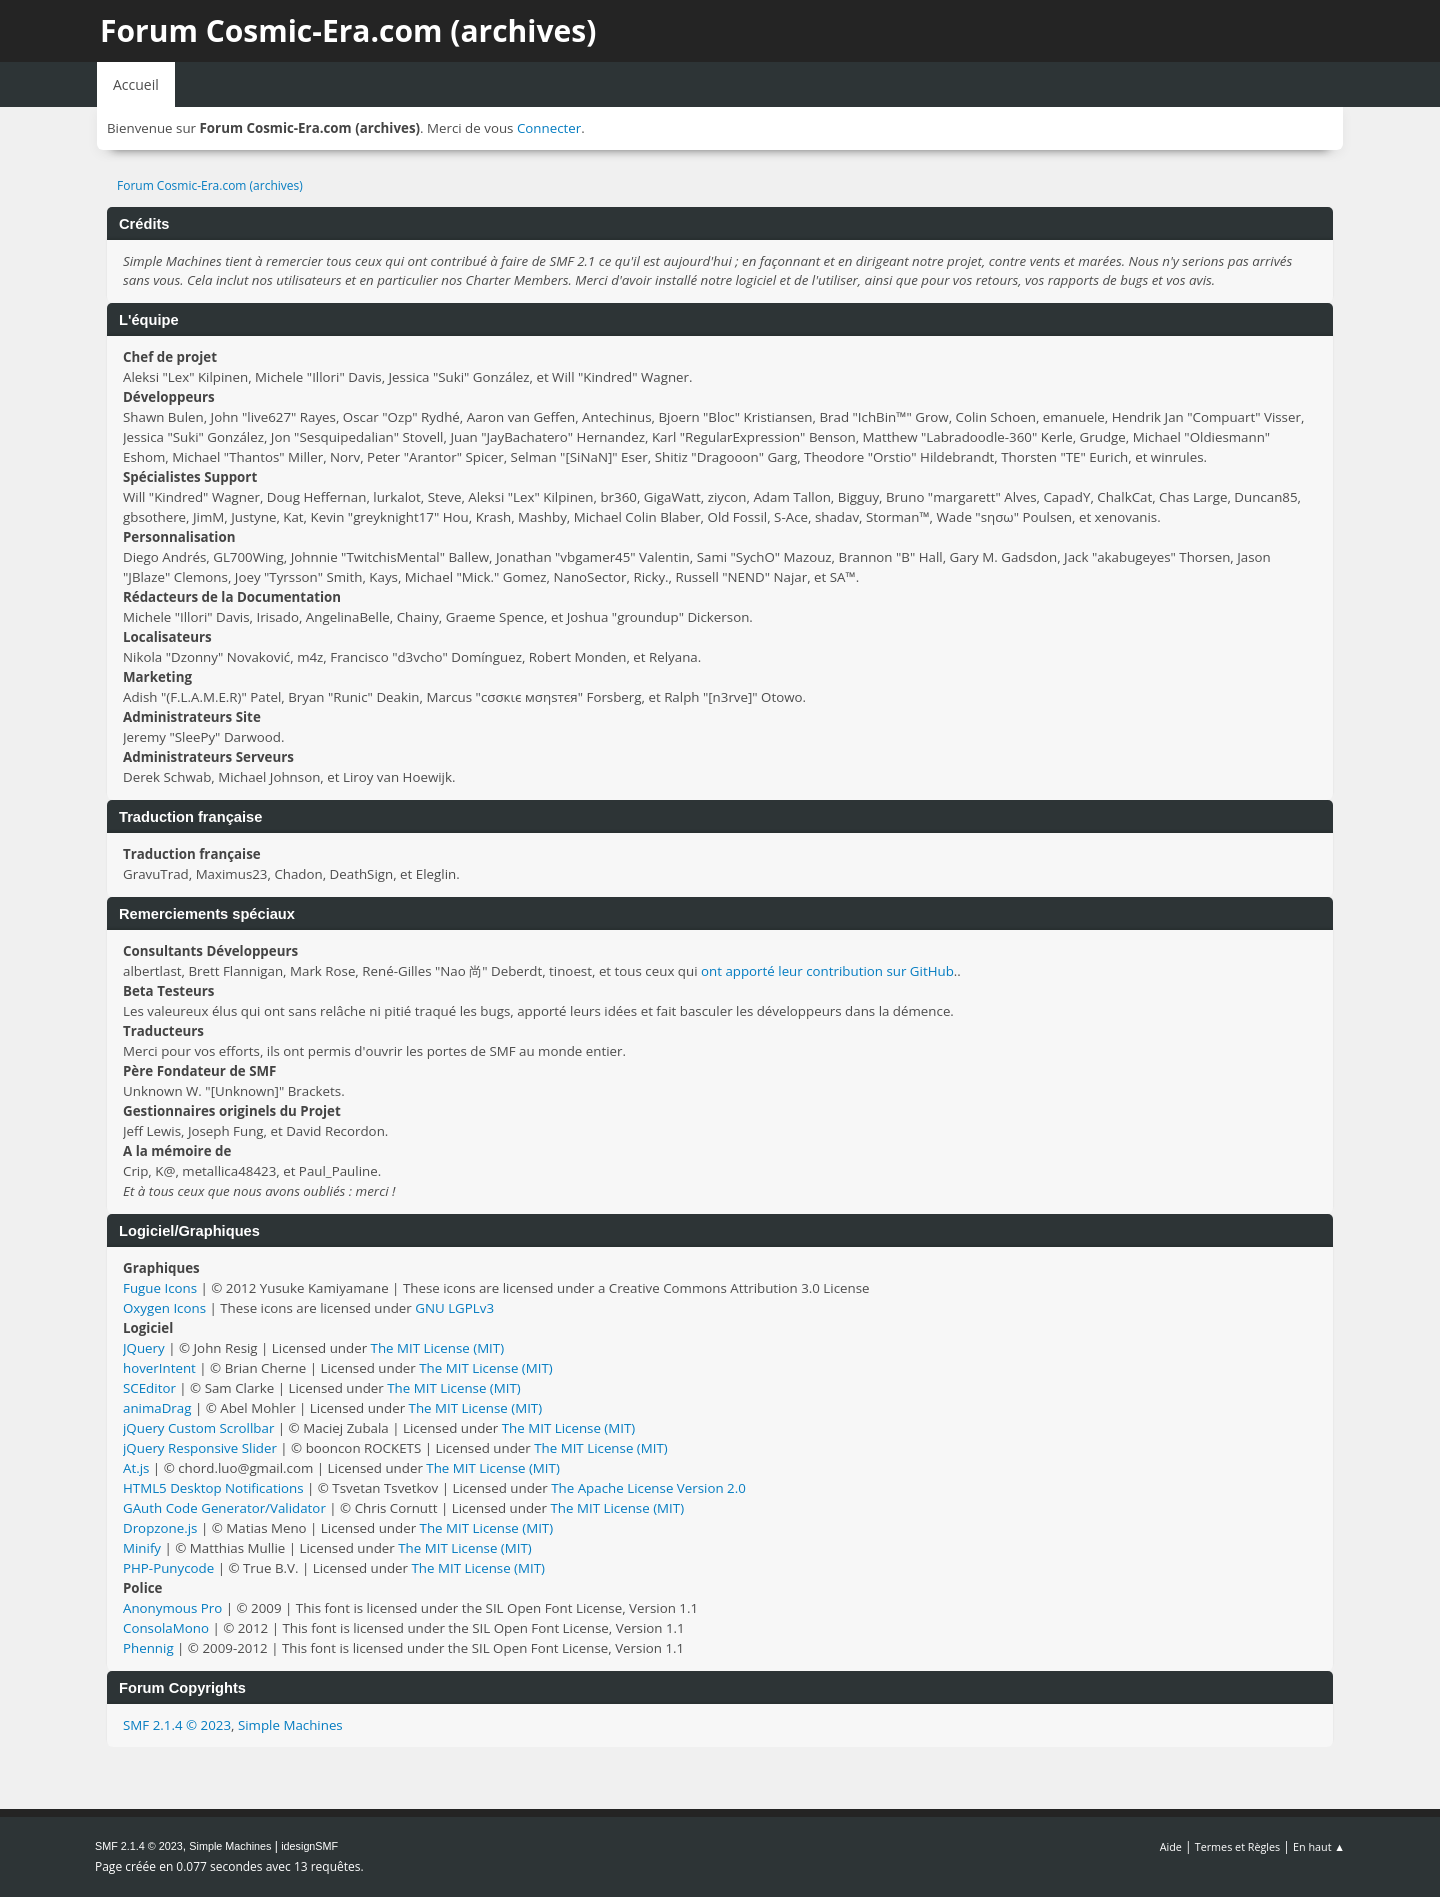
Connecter (549, 128)
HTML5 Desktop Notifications (213, 1488)
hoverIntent (159, 1368)
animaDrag (157, 1408)
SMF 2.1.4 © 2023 (177, 1725)
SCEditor (149, 1388)
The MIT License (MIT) (438, 1348)
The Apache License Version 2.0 (648, 1488)
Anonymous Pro (172, 1608)
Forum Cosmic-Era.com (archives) (348, 30)
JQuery (144, 1348)
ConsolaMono (166, 1628)
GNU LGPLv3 (454, 1308)
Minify (142, 1548)
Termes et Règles (1238, 1846)
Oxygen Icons (164, 1308)
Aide (1171, 1846)
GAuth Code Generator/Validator (224, 1508)
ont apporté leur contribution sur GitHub (827, 971)
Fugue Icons (160, 1288)
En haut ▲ (1319, 1846)
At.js (136, 1468)
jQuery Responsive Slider (200, 1448)
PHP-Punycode (168, 1568)
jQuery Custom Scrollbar (198, 1428)
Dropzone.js (160, 1528)
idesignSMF (309, 1846)
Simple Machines (290, 1725)
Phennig (148, 1648)
